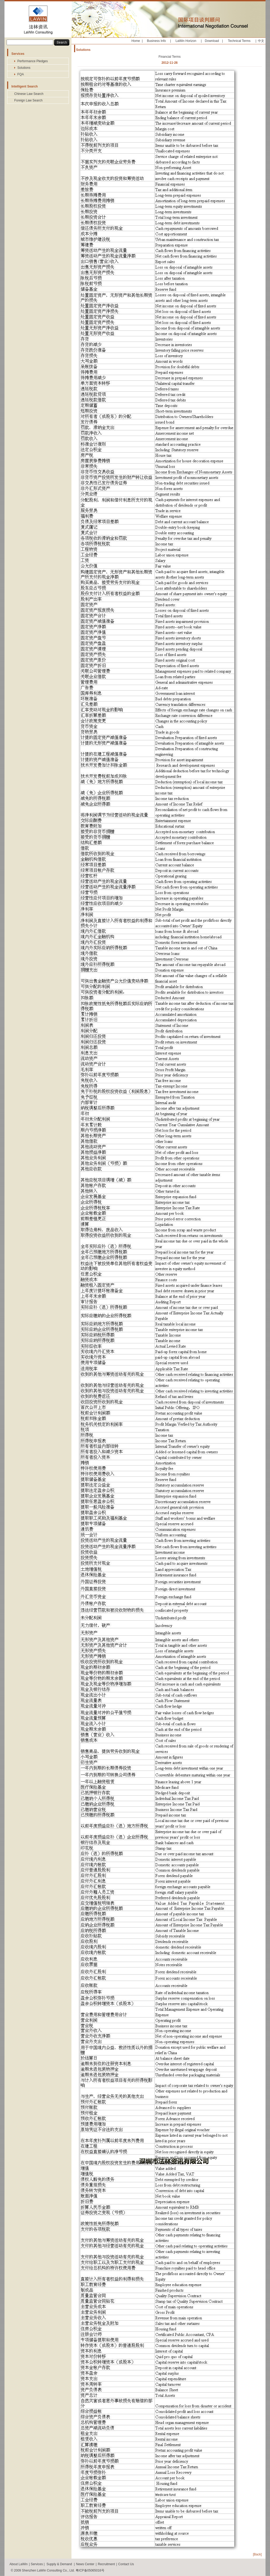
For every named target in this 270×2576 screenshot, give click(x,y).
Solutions (23, 68)
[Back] (257, 2554)
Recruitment (106, 2564)
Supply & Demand (59, 2564)
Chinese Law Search (29, 94)
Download (212, 41)
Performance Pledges (32, 61)
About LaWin (18, 2564)
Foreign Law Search (28, 100)
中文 (261, 41)
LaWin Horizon (186, 41)
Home (136, 41)
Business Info (156, 41)
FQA (20, 74)
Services (37, 2564)
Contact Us (126, 2564)
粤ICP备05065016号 (90, 2570)
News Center (85, 2564)
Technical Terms (239, 41)
